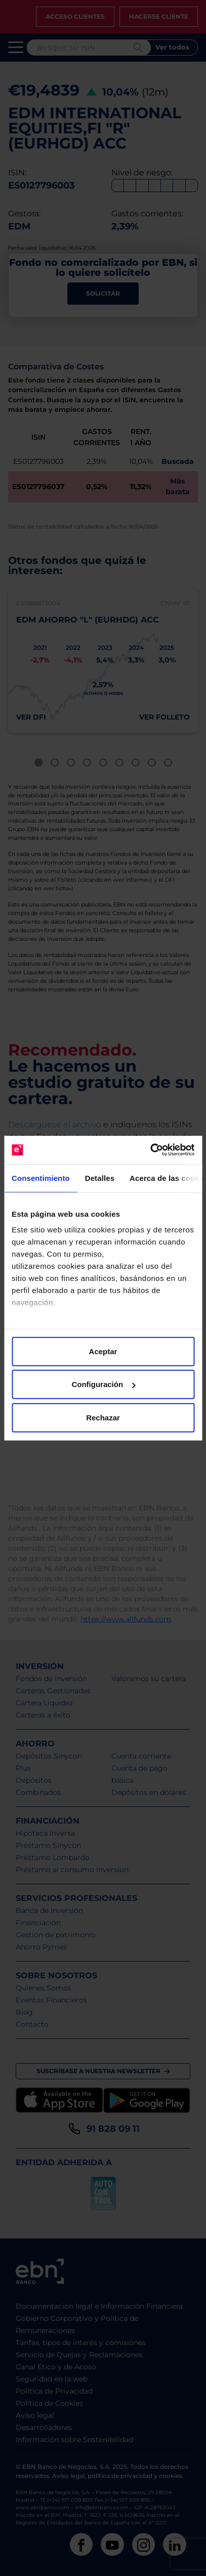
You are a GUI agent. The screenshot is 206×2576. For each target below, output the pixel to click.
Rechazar (103, 1417)
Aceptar (103, 1351)
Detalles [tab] (99, 1177)
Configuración (103, 1384)
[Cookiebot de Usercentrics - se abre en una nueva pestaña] (150, 1150)
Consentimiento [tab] (41, 1177)
